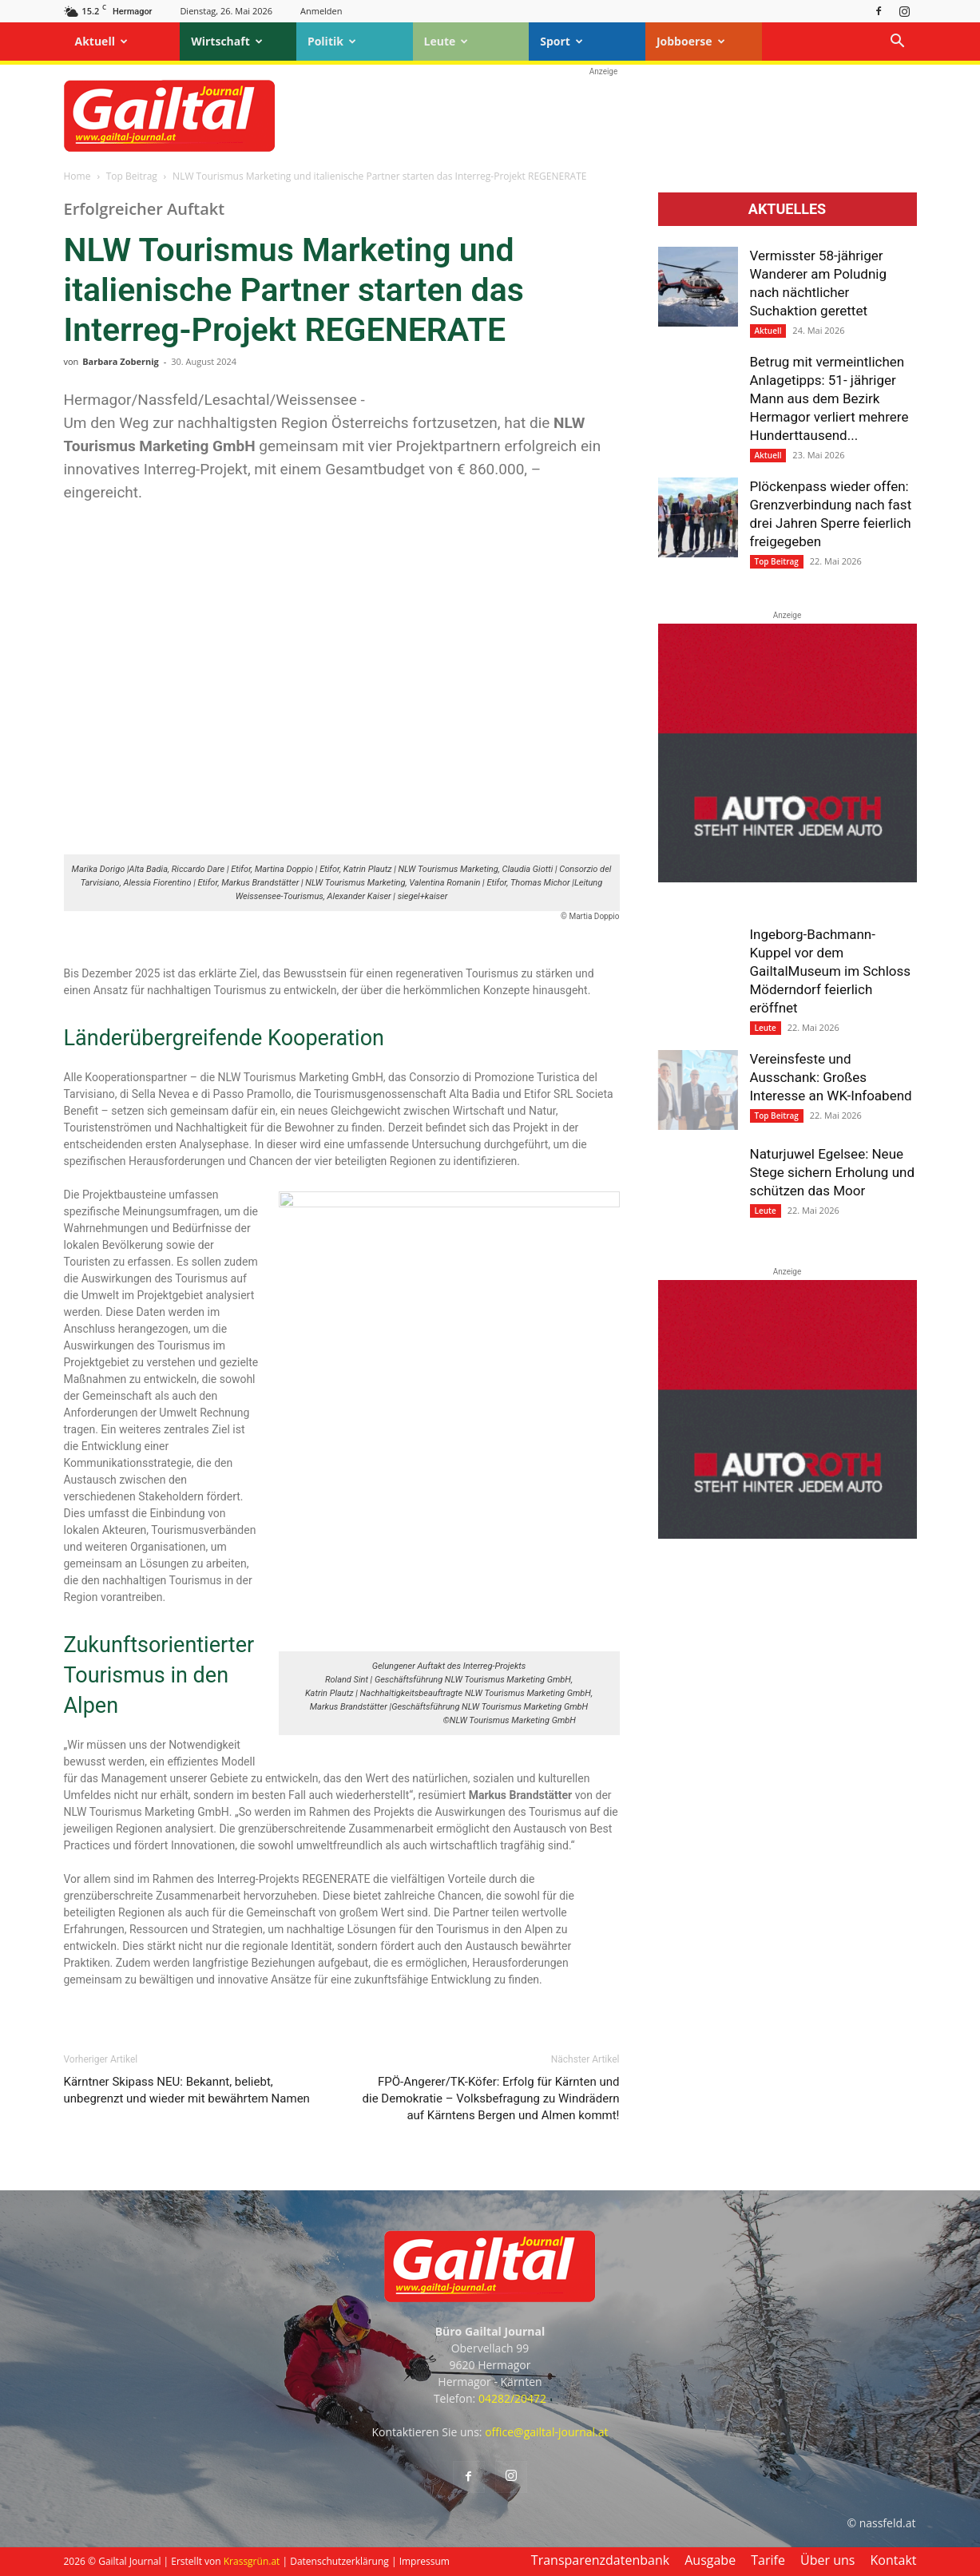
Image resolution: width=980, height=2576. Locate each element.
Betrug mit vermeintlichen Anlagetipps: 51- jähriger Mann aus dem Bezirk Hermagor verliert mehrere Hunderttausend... (829, 398)
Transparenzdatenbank (600, 2560)
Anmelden (321, 11)
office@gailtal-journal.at (546, 2431)
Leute (446, 41)
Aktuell (101, 41)
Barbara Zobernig (120, 361)
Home (77, 176)
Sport (561, 41)
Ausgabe (710, 2560)
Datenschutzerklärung (339, 2561)
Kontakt (894, 2560)
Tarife (768, 2560)
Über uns (827, 2560)
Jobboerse (691, 41)
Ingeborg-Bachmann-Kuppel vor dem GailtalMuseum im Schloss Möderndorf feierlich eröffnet (830, 971)
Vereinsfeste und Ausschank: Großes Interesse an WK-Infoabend (831, 1077)
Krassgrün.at (252, 2561)
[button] (898, 42)
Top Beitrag (131, 176)
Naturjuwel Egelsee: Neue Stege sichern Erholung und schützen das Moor (832, 1172)
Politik (331, 41)
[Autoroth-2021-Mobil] (787, 878)
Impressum (424, 2561)
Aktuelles (787, 209)
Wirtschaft (227, 41)
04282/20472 (512, 2398)
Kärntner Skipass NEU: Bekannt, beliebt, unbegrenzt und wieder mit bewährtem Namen (187, 2090)
